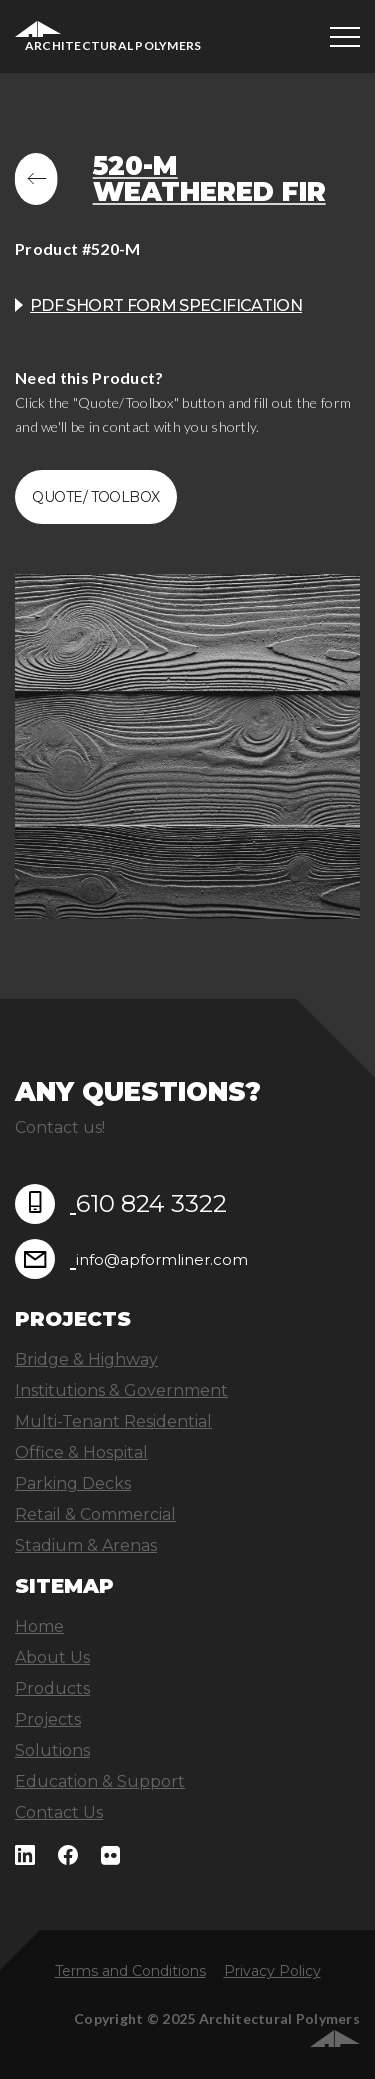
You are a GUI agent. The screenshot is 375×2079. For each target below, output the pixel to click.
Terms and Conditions (130, 1971)
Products (52, 1688)
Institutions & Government (121, 1390)
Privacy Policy (272, 1971)
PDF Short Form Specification (166, 305)
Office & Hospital (81, 1452)
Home (39, 1626)
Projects (48, 1719)
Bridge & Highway (86, 1359)
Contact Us (59, 1812)
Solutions (52, 1750)
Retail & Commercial (95, 1514)
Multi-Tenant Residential (113, 1421)
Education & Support (100, 1781)
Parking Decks (73, 1483)
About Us (52, 1657)
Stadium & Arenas (86, 1545)
